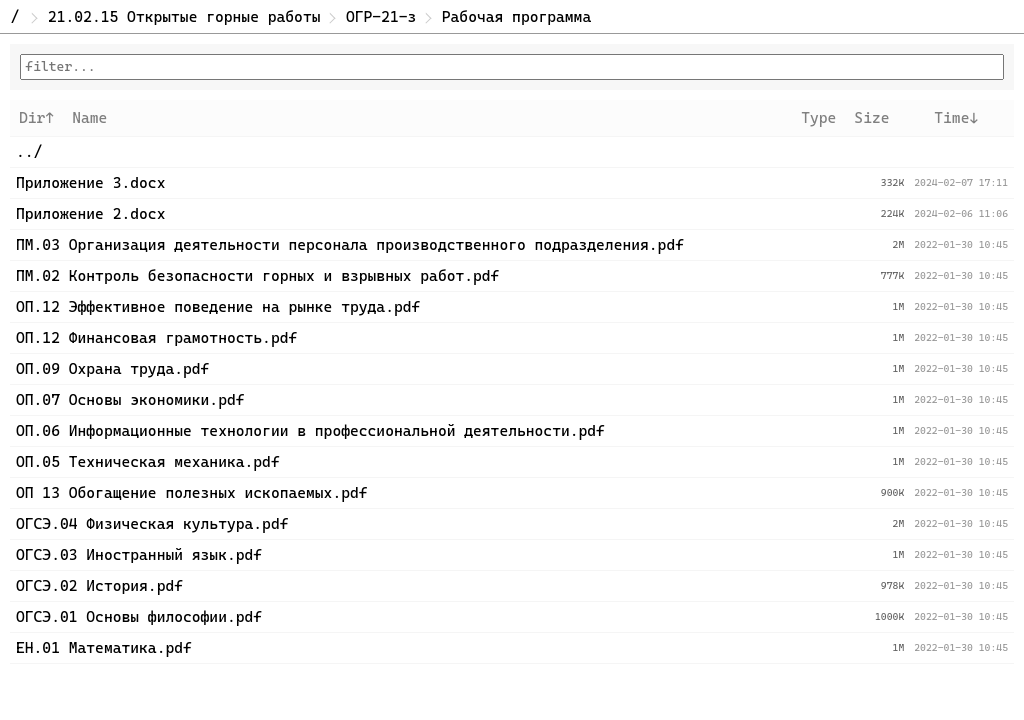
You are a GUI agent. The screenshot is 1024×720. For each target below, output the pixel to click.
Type (818, 118)
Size (871, 118)
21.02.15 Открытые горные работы (184, 17)
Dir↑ (36, 118)
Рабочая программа (516, 17)
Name (89, 118)
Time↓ (956, 118)
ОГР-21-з (381, 17)
